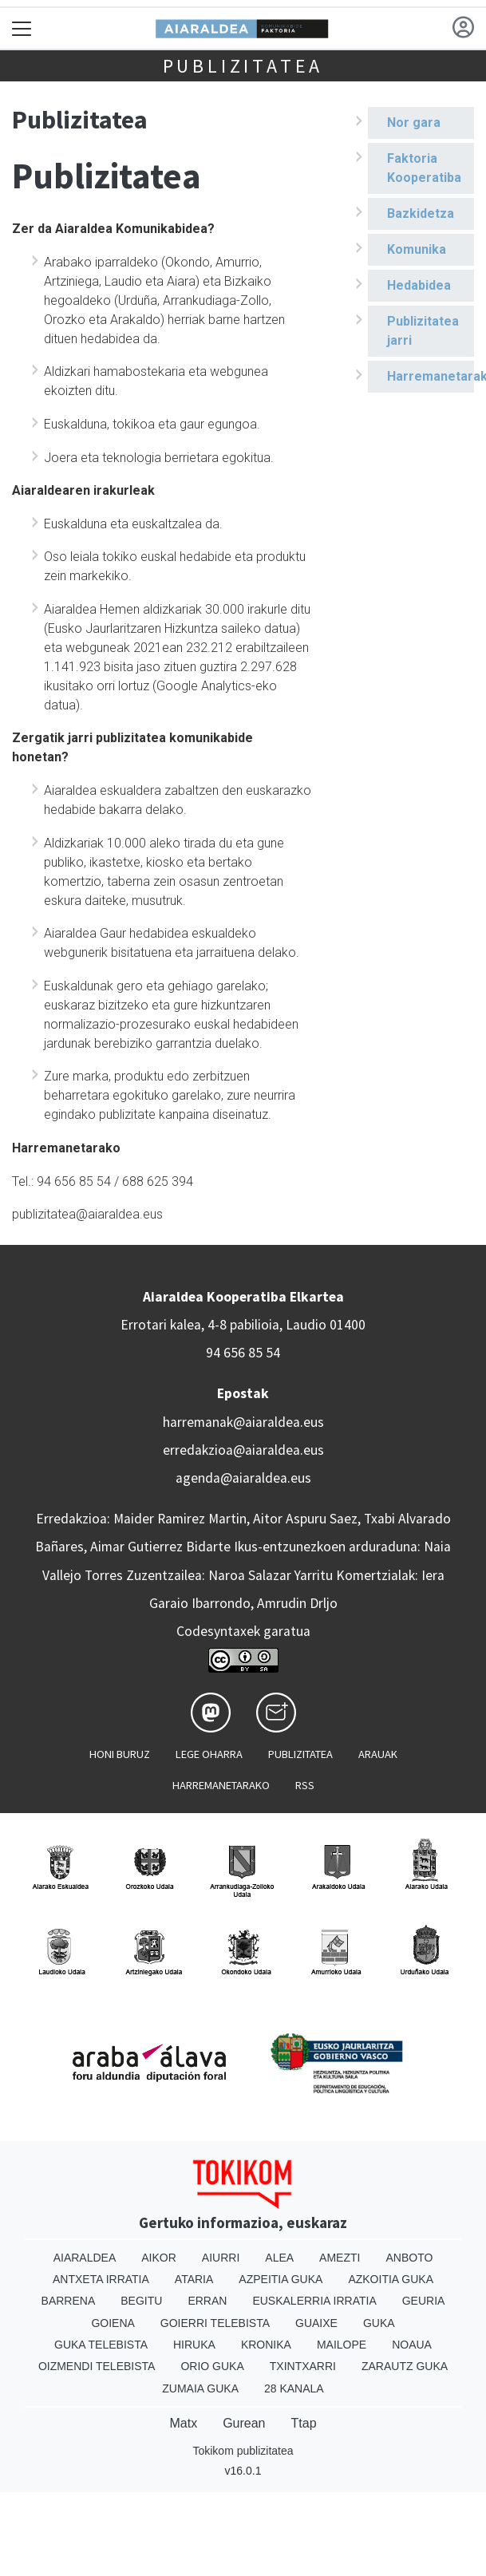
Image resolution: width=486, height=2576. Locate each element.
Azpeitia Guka (280, 2279)
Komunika (416, 249)
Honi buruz (119, 1754)
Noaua (412, 2344)
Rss (304, 1785)
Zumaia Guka (200, 2388)
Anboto (409, 2257)
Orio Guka (211, 2366)
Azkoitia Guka (390, 2279)
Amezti (339, 2257)
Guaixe (316, 2323)
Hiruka (194, 2344)
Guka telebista (101, 2344)
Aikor (158, 2257)
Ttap (304, 2423)
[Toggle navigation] (22, 28)
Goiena (112, 2323)
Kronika (266, 2344)
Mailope (341, 2344)
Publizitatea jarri (423, 331)
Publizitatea (243, 65)
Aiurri (220, 2257)
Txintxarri (303, 2366)
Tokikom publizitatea (242, 2450)
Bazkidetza (420, 213)
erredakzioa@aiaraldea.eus (243, 1450)
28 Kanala (294, 2388)
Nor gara (414, 122)
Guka (379, 2323)
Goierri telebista (215, 2323)
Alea (279, 2257)
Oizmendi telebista (97, 2366)
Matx (183, 2423)
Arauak (377, 1754)
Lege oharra (209, 1754)
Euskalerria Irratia (314, 2300)
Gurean (244, 2423)
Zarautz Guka (405, 2366)
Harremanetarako (430, 376)
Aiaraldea (85, 2257)
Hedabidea (419, 285)
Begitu (141, 2300)
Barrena (68, 2300)
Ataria (194, 2279)
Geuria (423, 2300)
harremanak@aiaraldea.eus (243, 1422)
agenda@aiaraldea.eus (243, 1478)
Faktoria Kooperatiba (424, 168)
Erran (207, 2300)
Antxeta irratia (101, 2279)
